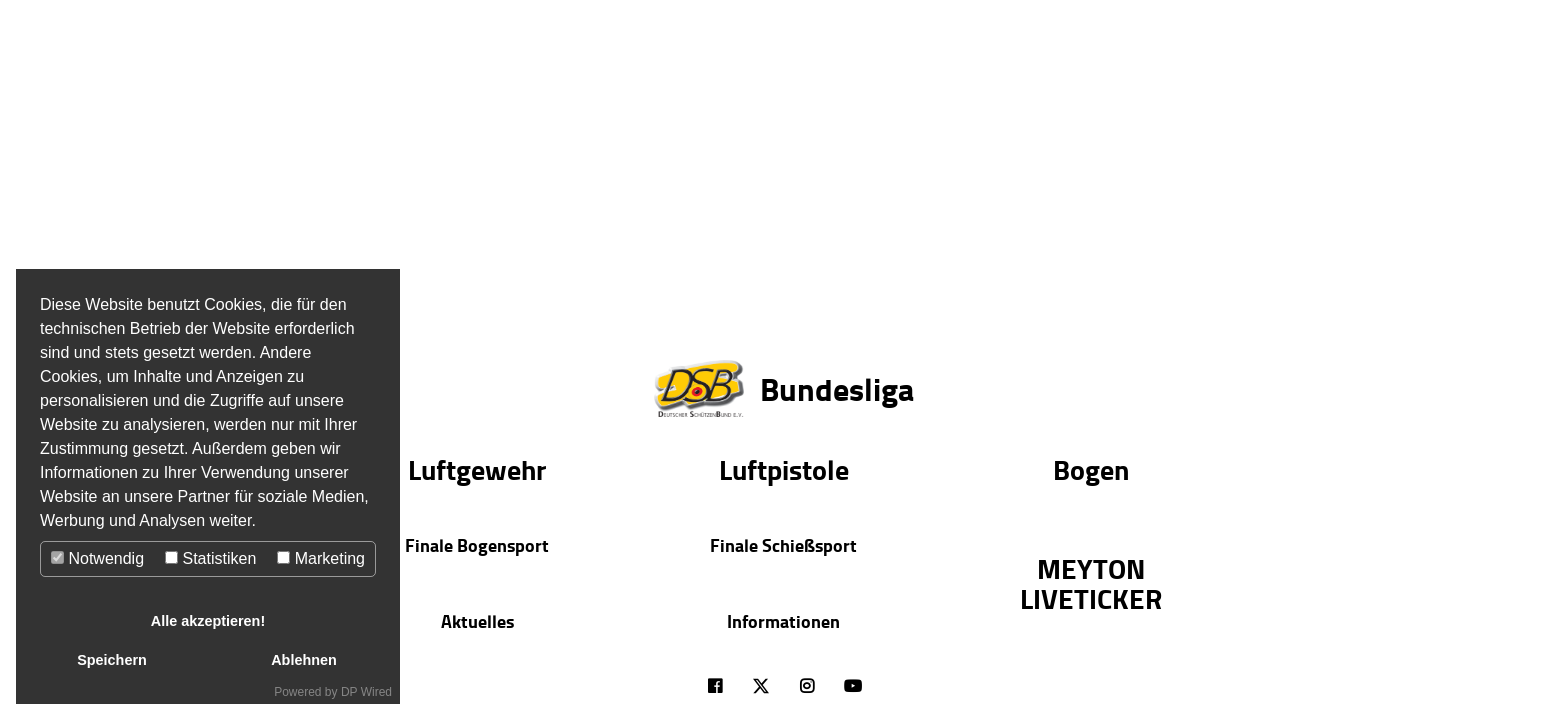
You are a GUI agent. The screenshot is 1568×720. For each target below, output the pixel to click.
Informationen (783, 621)
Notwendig (97, 558)
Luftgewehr (477, 469)
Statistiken (210, 558)
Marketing (321, 558)
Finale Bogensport (477, 545)
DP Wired (366, 692)
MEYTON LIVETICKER (1091, 583)
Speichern (112, 660)
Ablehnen (304, 660)
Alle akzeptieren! (208, 621)
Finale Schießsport (783, 545)
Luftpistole (784, 469)
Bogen (1091, 469)
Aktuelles (477, 621)
